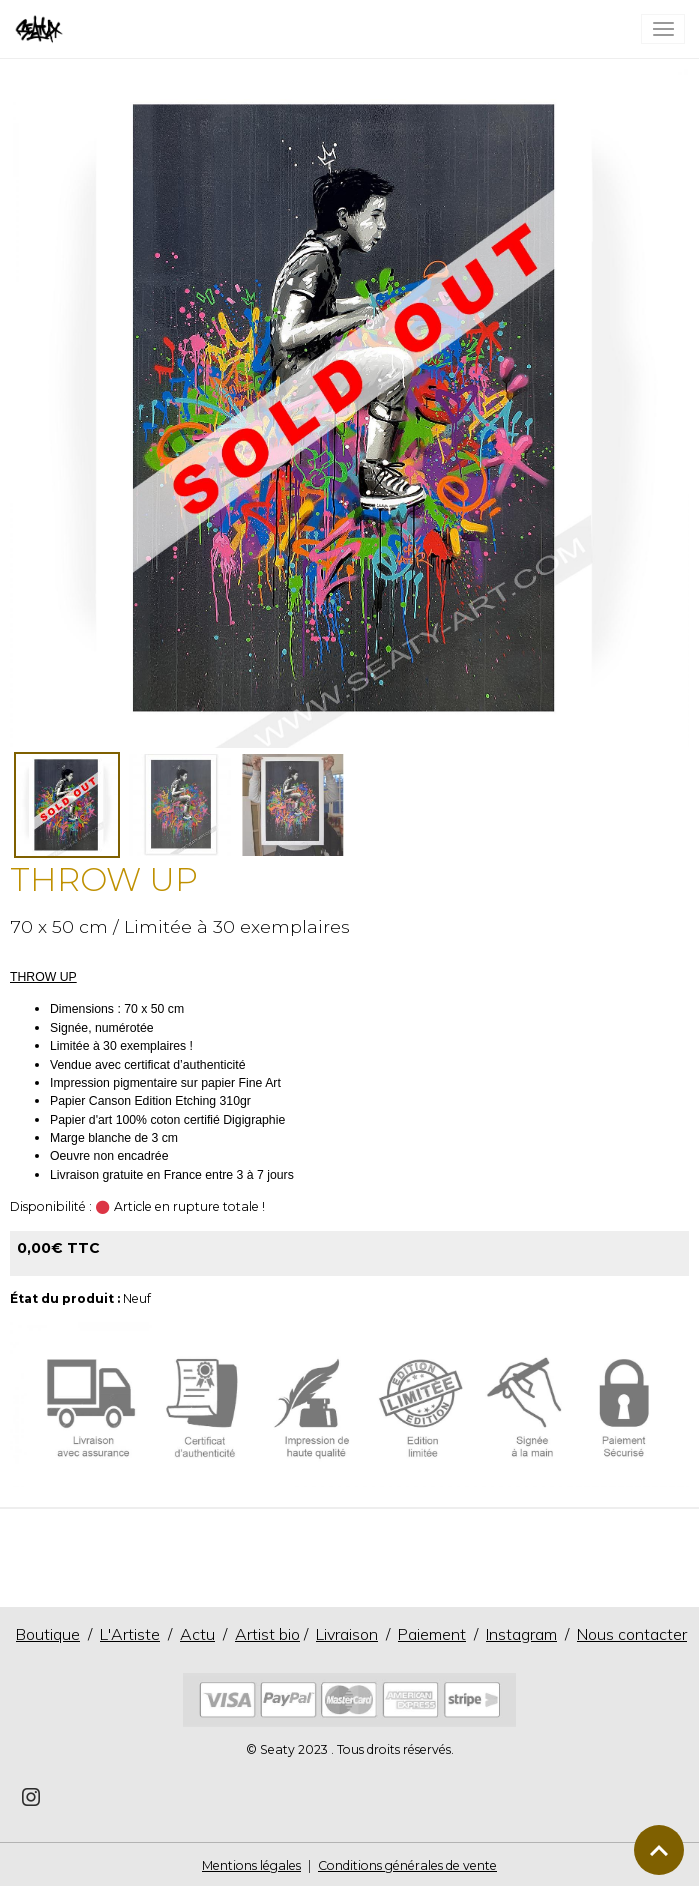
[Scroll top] (659, 1850)
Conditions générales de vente (407, 1865)
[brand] (42, 29)
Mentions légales (251, 1865)
